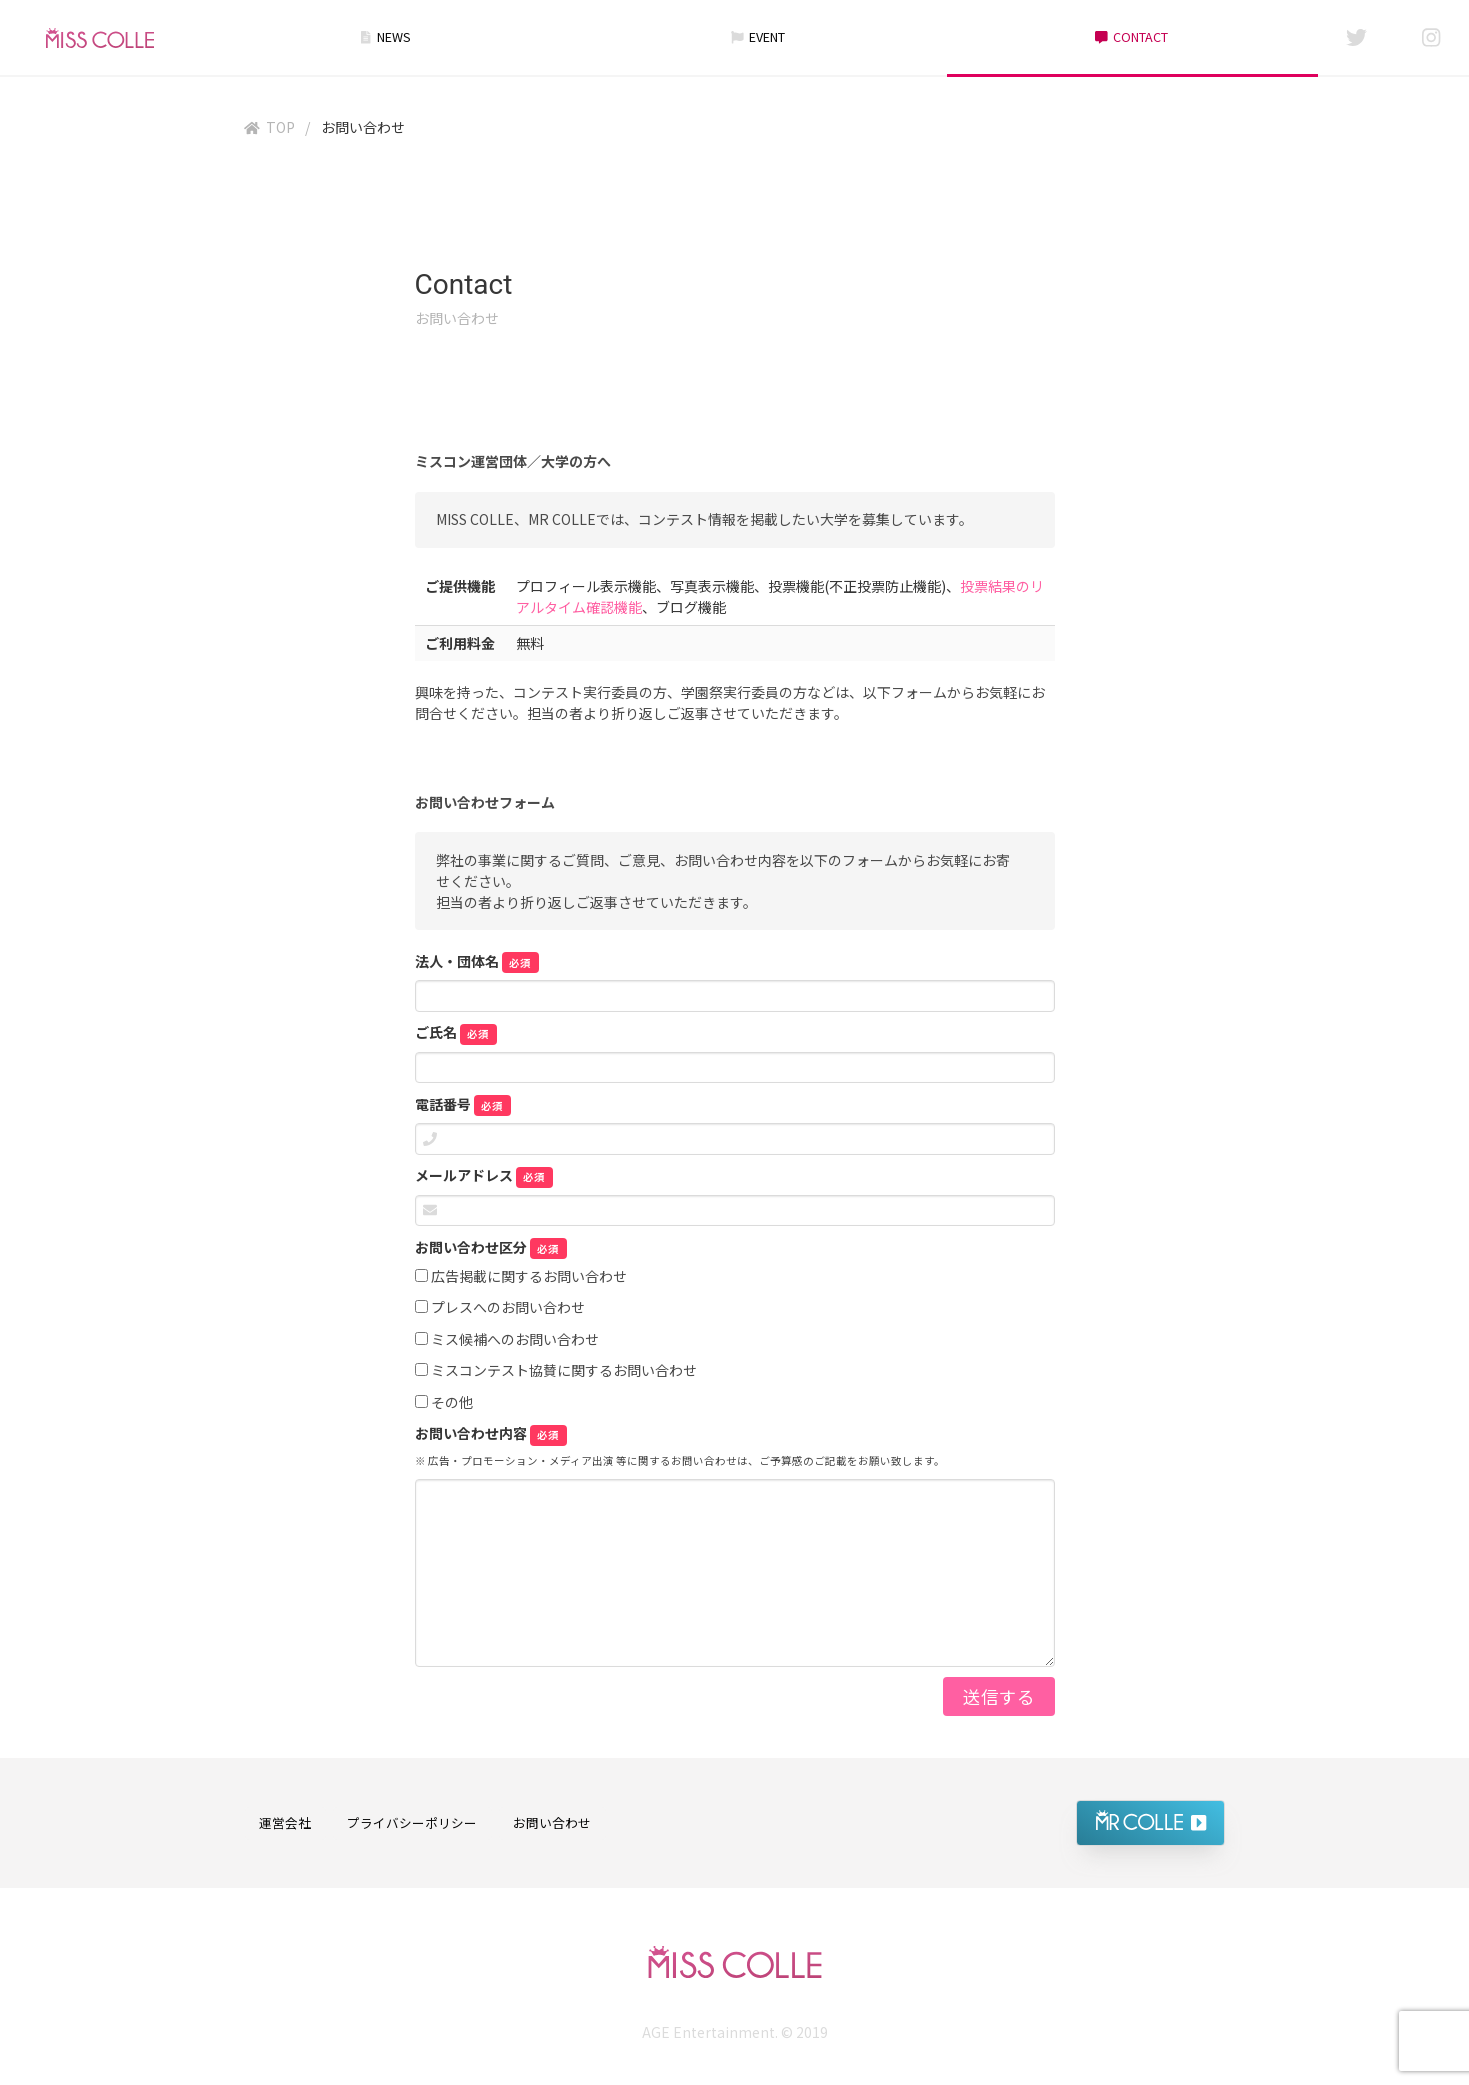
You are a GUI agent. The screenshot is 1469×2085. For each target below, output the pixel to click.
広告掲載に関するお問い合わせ (521, 1277)
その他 (444, 1403)
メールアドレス (484, 1176)
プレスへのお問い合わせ (500, 1308)
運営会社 (285, 1822)
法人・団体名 (477, 962)
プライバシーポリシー (412, 1822)
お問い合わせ (552, 1822)
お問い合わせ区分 (491, 1248)
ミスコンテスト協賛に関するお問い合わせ (556, 1371)
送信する (999, 1696)
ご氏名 (456, 1033)
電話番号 (463, 1105)
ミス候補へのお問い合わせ (507, 1340)
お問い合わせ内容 (491, 1434)
